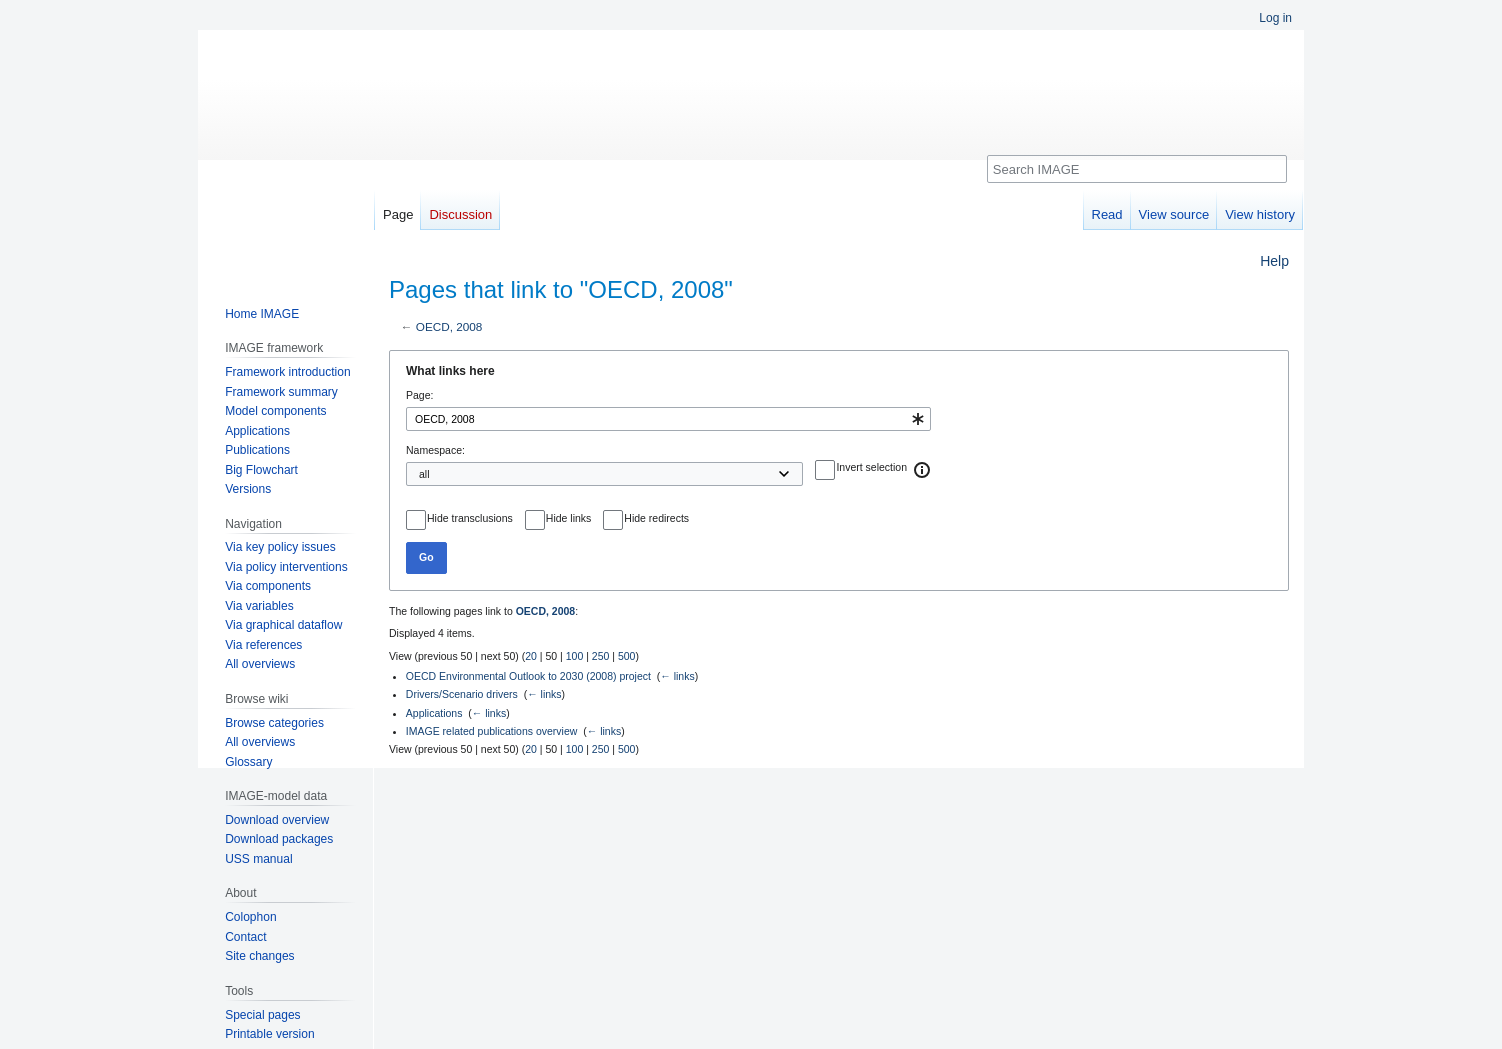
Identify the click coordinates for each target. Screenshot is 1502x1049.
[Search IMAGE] (1137, 169)
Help (1274, 261)
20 (531, 656)
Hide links (569, 518)
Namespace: (435, 450)
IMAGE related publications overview (492, 731)
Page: (419, 395)
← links (677, 676)
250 (601, 656)
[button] (923, 470)
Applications (434, 713)
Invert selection (871, 467)
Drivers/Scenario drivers (462, 694)
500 (627, 656)
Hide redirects (656, 518)
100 (575, 656)
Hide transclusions (470, 518)
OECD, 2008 (449, 326)
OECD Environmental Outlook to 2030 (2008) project (528, 676)
